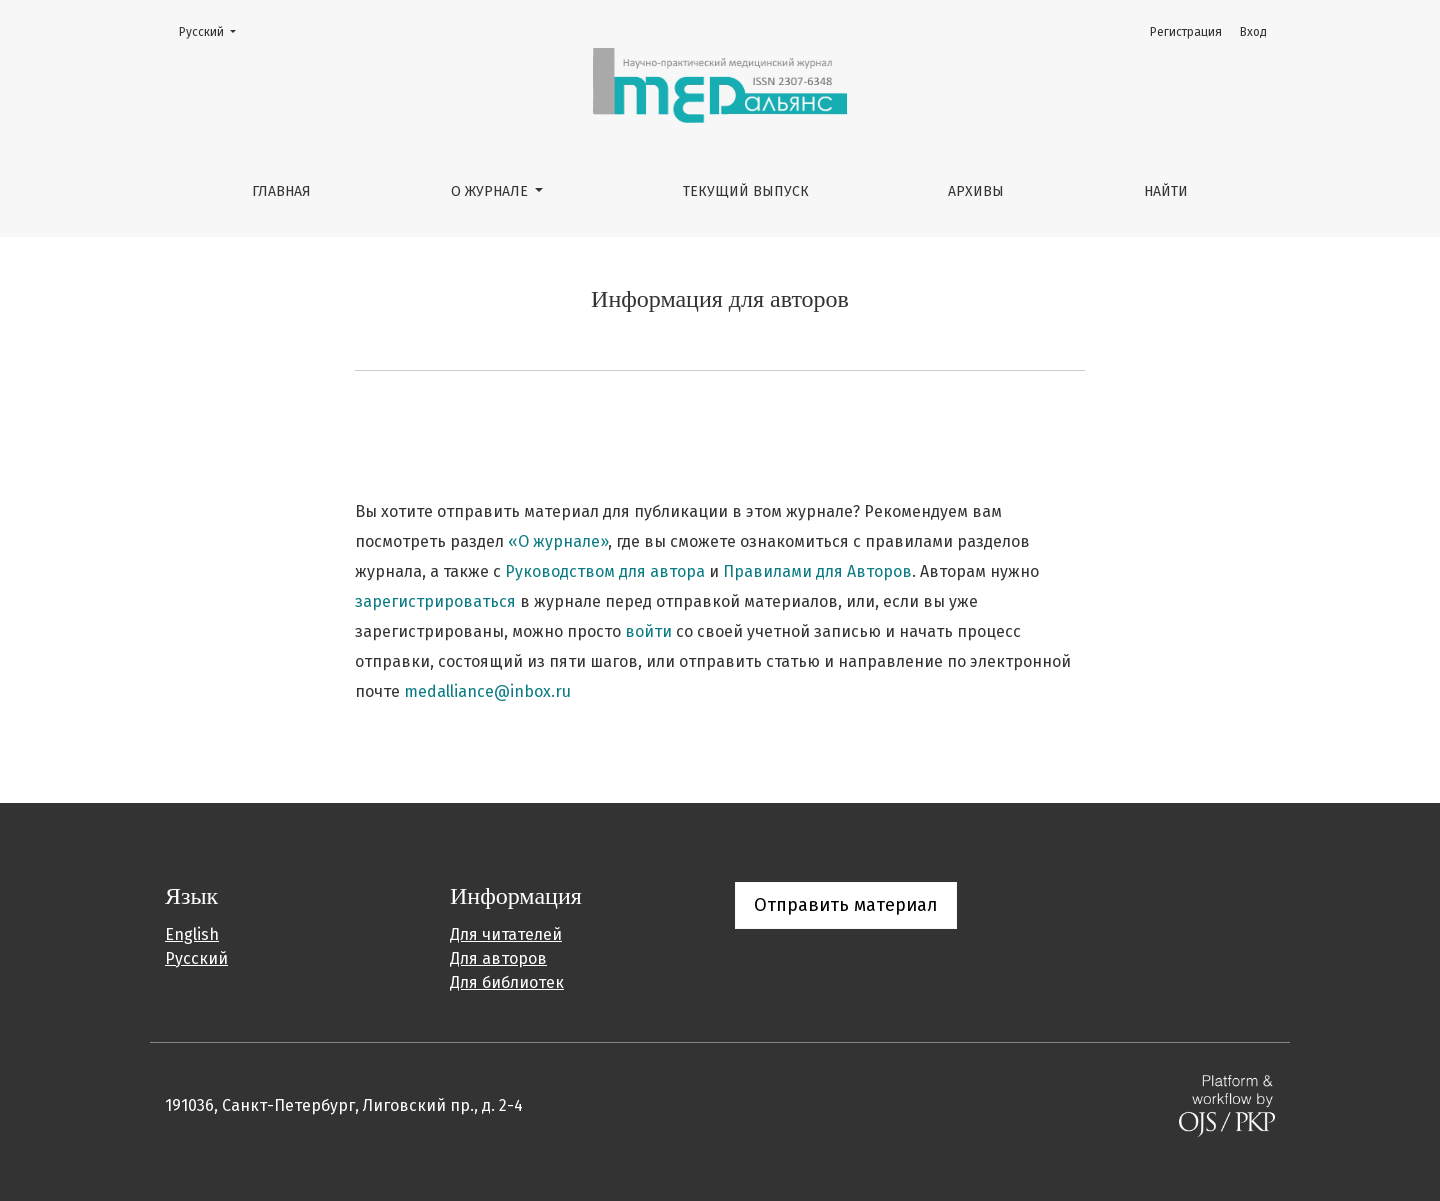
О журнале (491, 191)
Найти (1166, 191)
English (192, 934)
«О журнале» (558, 541)
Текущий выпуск (746, 191)
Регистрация (1186, 32)
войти (648, 631)
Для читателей (506, 934)
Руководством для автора (605, 571)
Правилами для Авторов (817, 571)
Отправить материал (846, 905)
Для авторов (498, 958)
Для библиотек (507, 982)
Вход (1253, 32)
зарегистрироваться (435, 601)
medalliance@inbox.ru (487, 691)
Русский (213, 30)
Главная (281, 191)
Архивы (976, 191)
